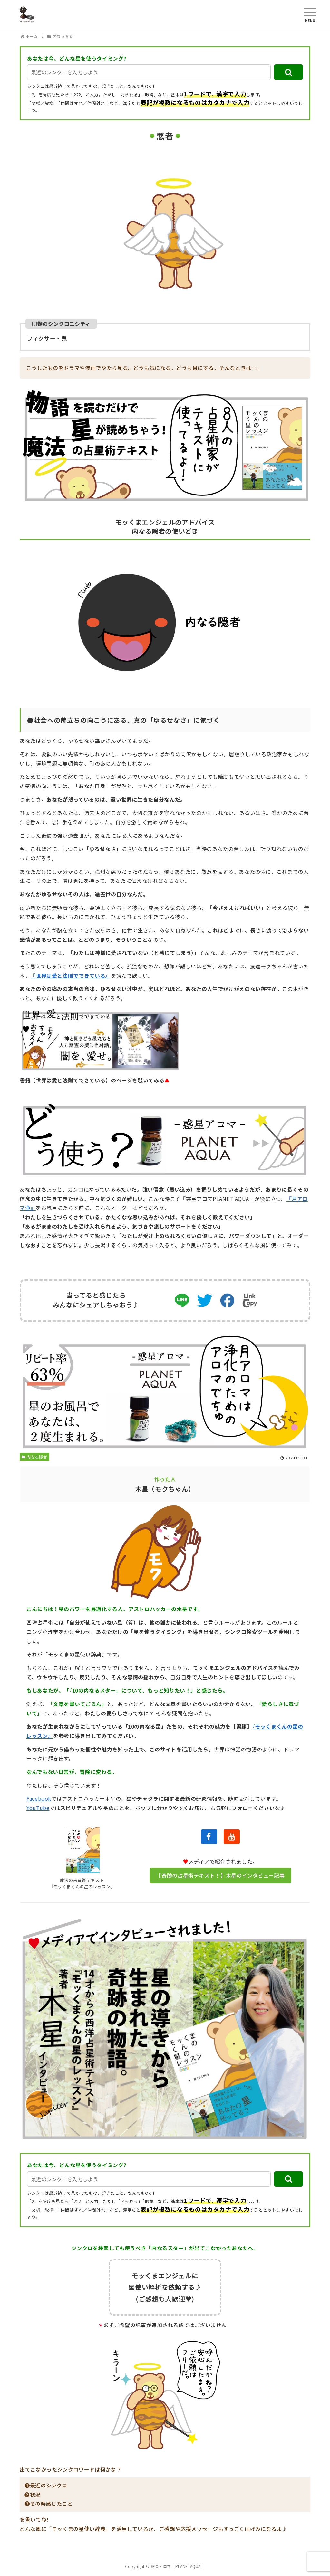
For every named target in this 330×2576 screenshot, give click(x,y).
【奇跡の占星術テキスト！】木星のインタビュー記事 (220, 1875)
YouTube (37, 1808)
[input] (149, 72)
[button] (288, 72)
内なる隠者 (34, 1456)
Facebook (38, 1798)
